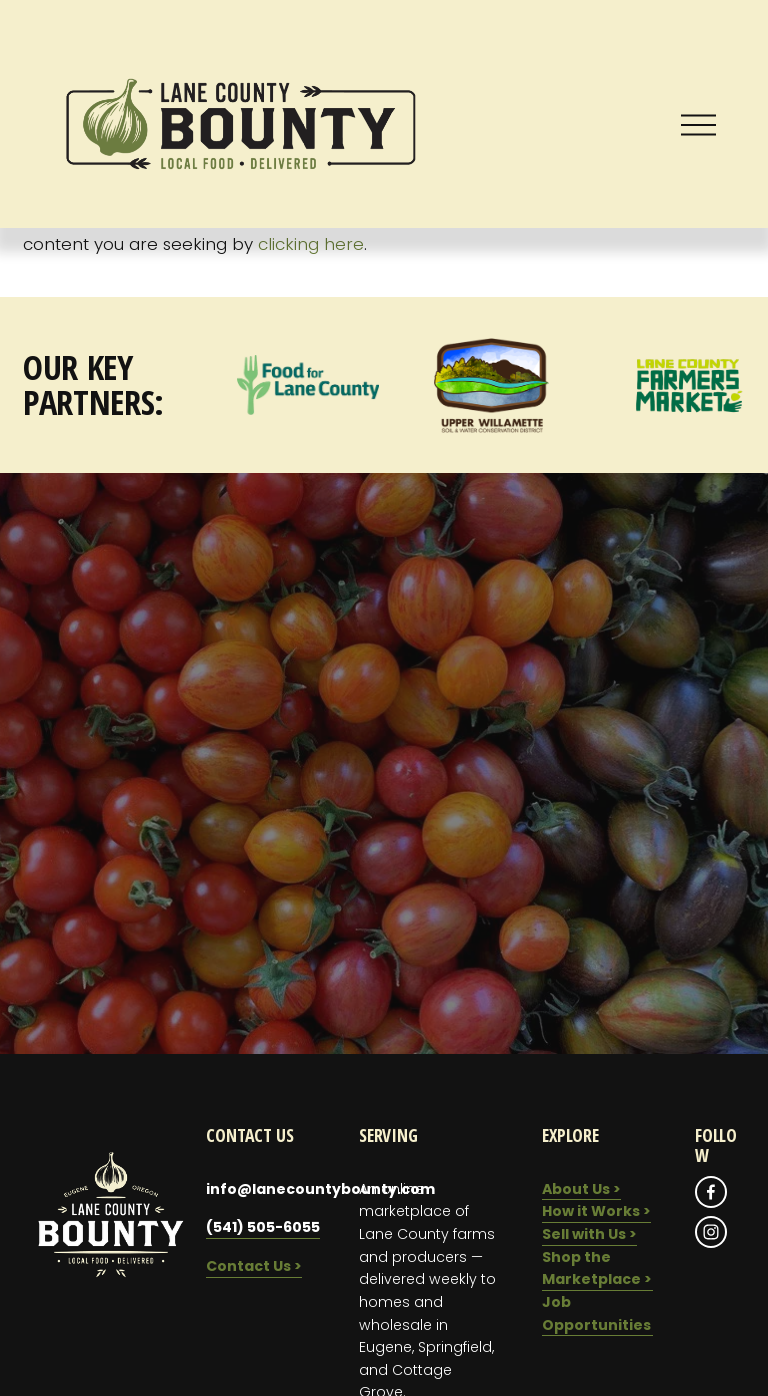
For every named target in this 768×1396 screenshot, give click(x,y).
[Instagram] (711, 1232)
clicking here (311, 244)
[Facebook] (711, 1192)
